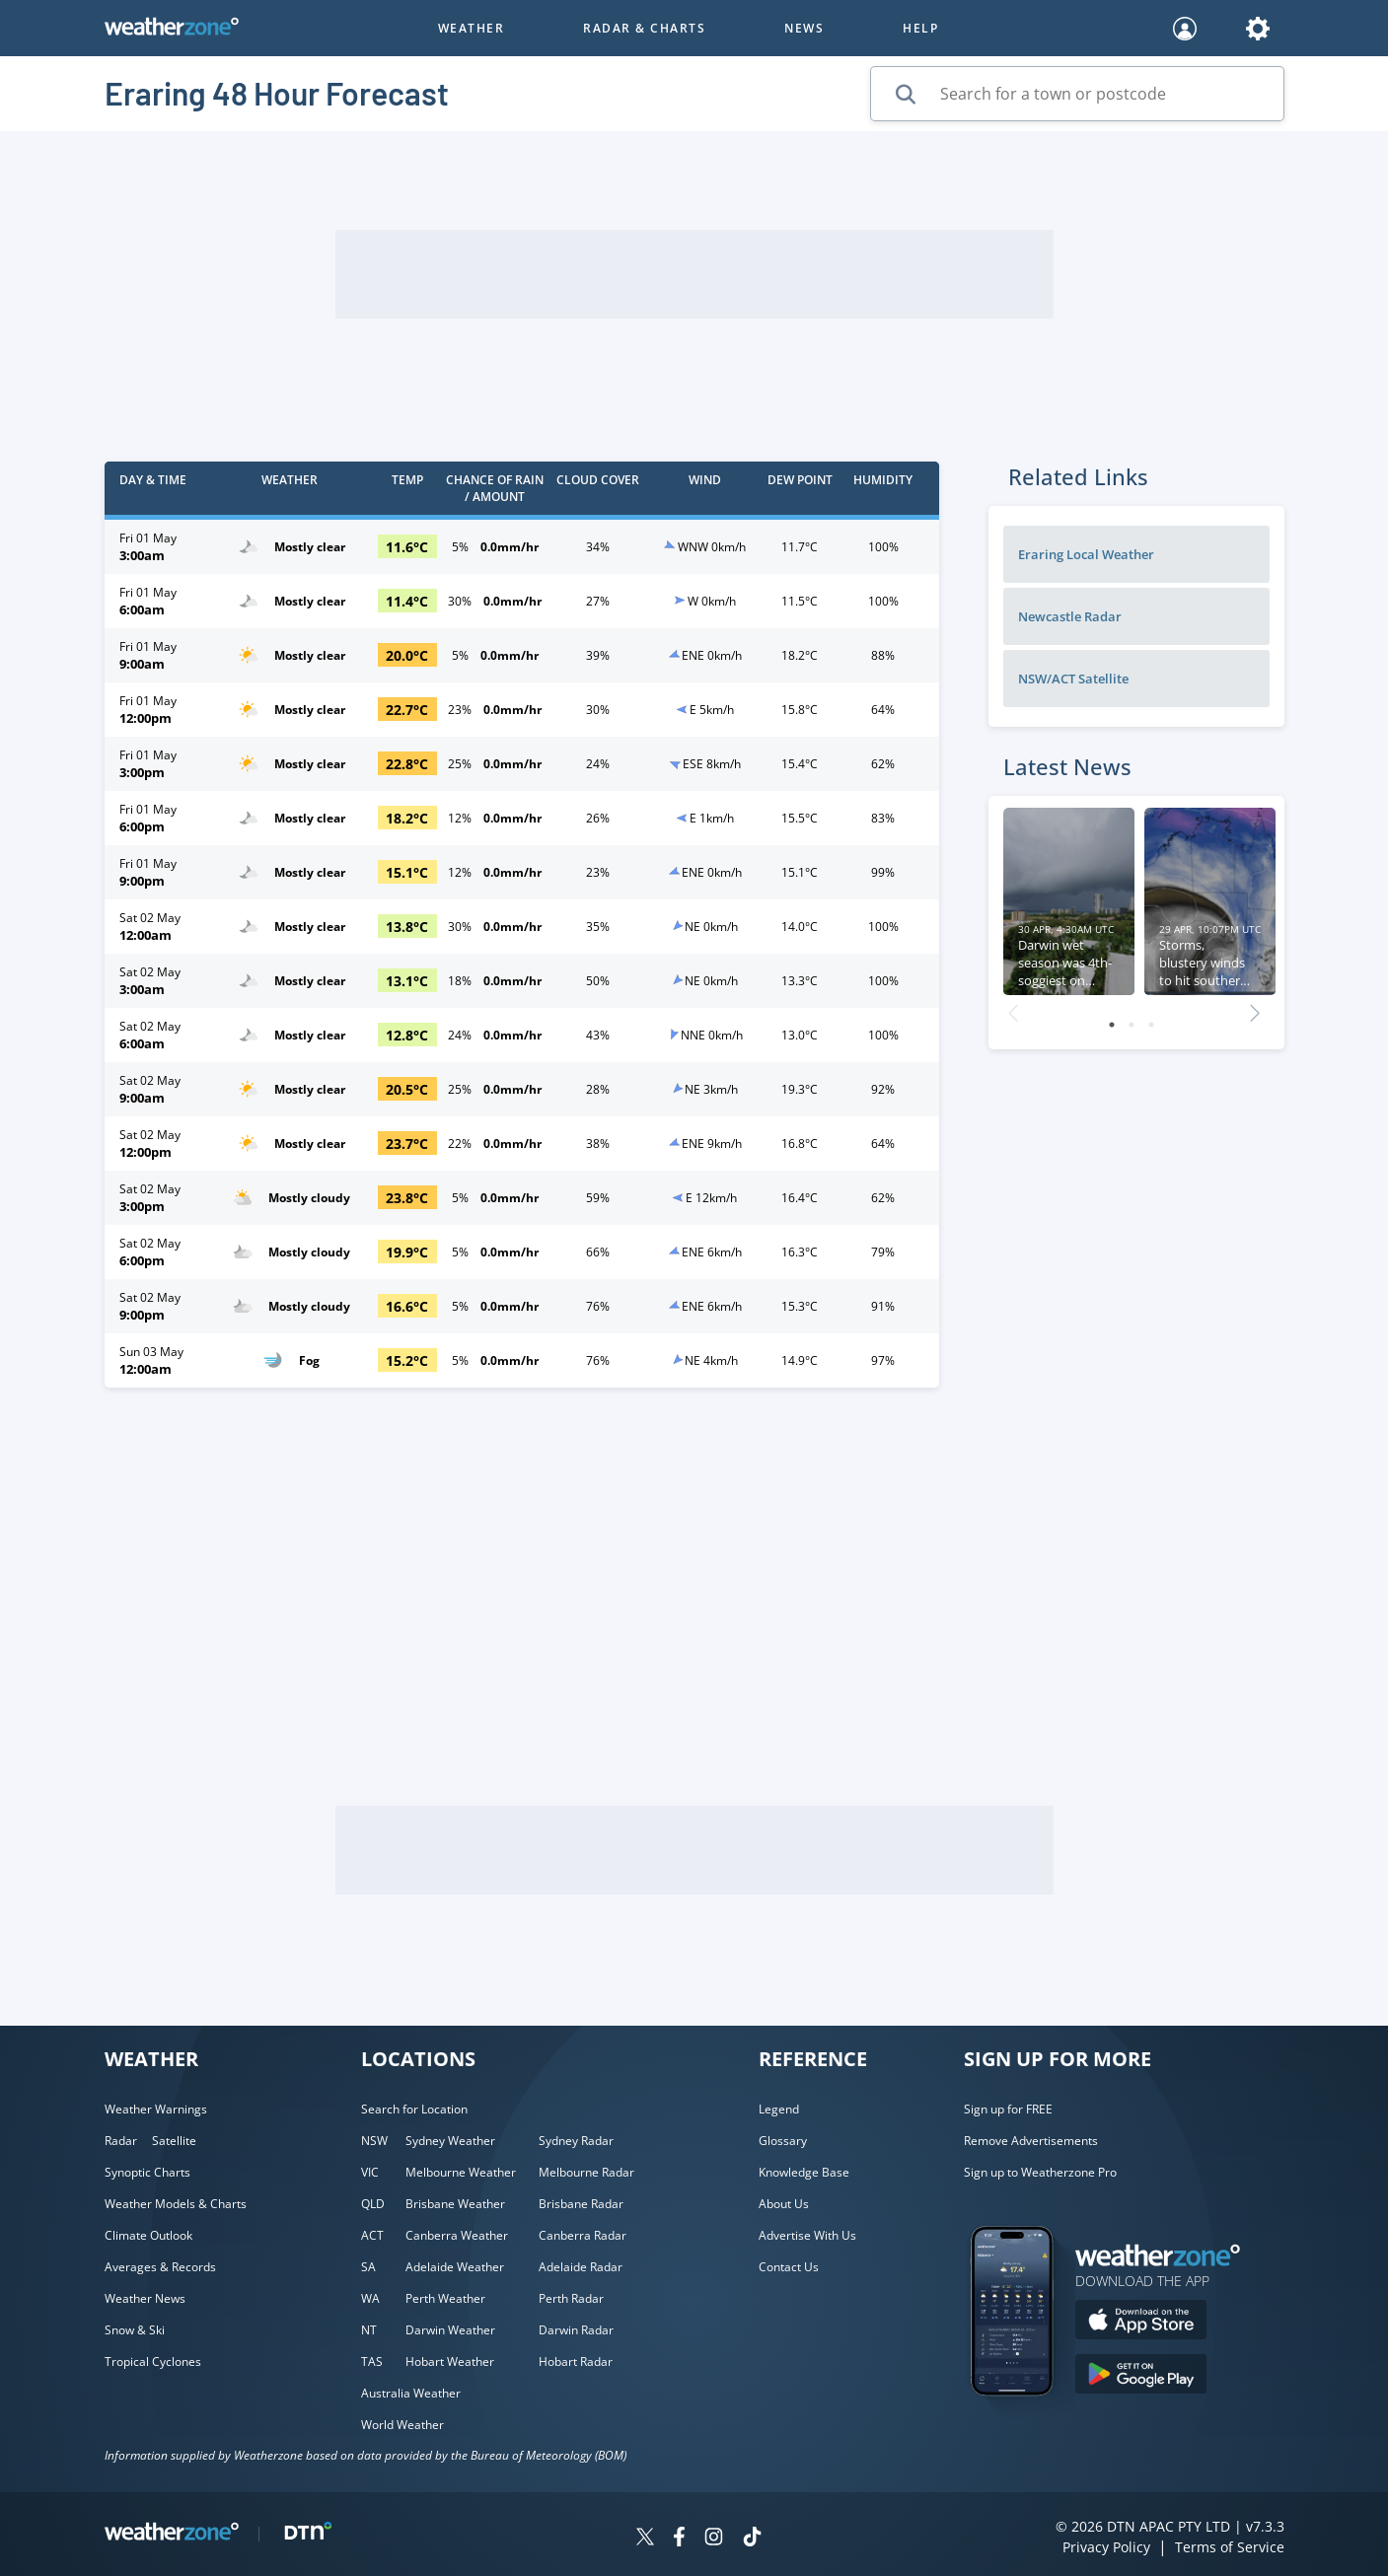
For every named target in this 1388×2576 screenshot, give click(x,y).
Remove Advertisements (1031, 2140)
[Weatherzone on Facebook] (679, 2539)
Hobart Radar (576, 2361)
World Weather (402, 2424)
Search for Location (414, 2109)
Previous (1013, 1008)
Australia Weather (411, 2393)
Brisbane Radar (581, 2203)
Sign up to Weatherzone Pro (1040, 2172)
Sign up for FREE (1008, 2109)
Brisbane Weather (455, 2203)
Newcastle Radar (1070, 616)
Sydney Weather (450, 2140)
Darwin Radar (576, 2330)
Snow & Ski (135, 2330)
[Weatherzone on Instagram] (713, 2539)
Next (1255, 1008)
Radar (121, 2140)
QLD (373, 2203)
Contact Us (789, 2266)
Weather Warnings (156, 2109)
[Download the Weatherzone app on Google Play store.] (1140, 2376)
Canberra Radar (582, 2235)
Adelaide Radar (580, 2266)
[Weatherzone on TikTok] (752, 2539)
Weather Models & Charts (176, 2203)
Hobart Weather (449, 2361)
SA (368, 2266)
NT (369, 2330)
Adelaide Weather (454, 2266)
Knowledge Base (804, 2172)
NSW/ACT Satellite (1073, 678)
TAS (372, 2361)
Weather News (145, 2298)
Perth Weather (445, 2298)
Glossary (783, 2140)
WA (370, 2298)
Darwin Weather (450, 2330)
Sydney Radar (576, 2140)
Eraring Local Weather (1086, 554)
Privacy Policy (1106, 2547)
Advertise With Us (807, 2235)
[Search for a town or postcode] (1077, 93)
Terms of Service (1229, 2547)
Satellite (174, 2140)
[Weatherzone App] (1029, 2421)
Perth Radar (571, 2298)
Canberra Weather (456, 2235)
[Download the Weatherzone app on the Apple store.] (1140, 2322)
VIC (370, 2172)
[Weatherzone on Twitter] (645, 2539)
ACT (372, 2235)
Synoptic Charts (147, 2172)
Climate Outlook (148, 2235)
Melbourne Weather (460, 2172)
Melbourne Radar (586, 2172)
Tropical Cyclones (153, 2361)
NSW (374, 2140)
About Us (784, 2203)
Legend (779, 2109)
